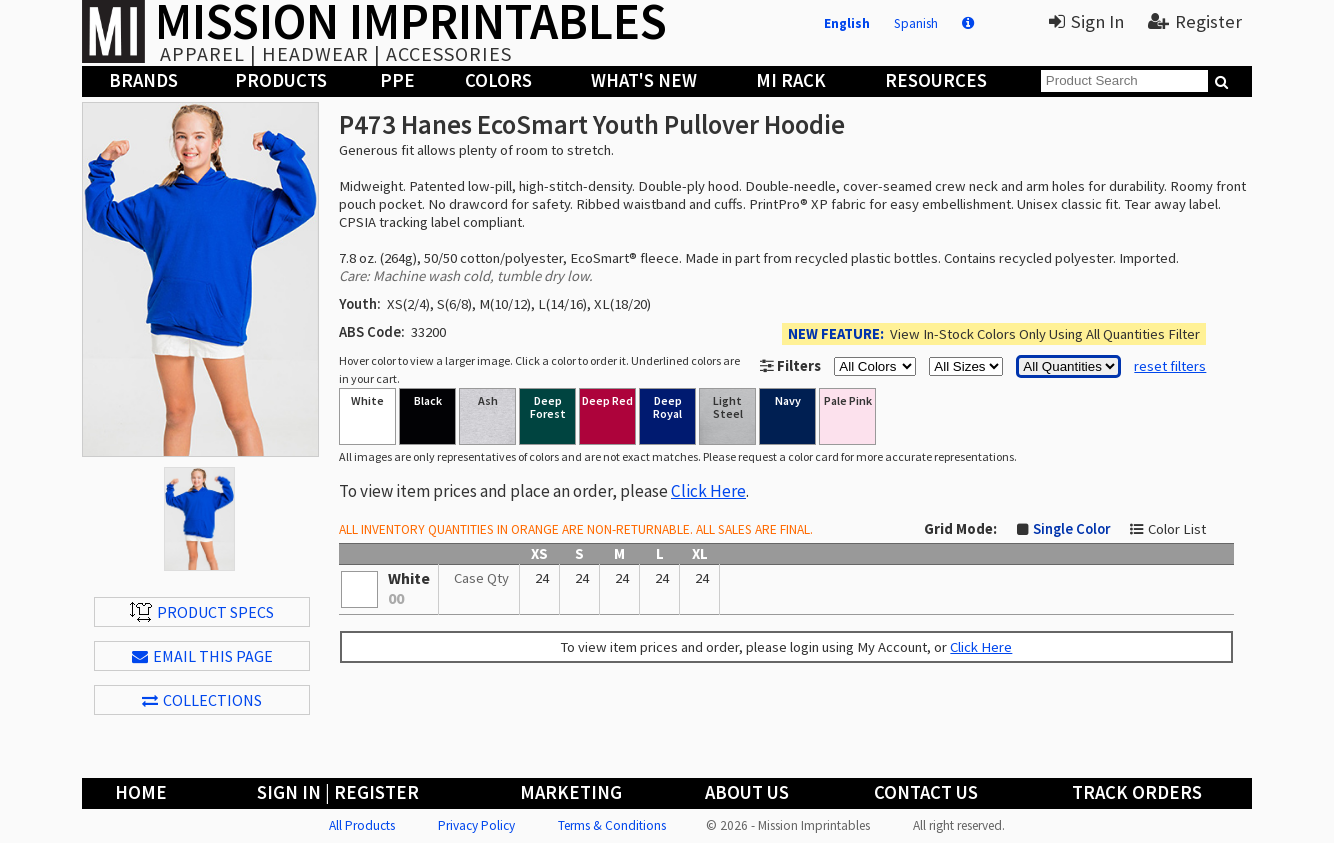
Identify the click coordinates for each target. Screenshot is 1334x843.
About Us (747, 792)
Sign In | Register (338, 792)
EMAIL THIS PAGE (202, 656)
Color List (1177, 529)
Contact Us (926, 792)
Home (141, 792)
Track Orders (1137, 792)
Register (1195, 21)
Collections (202, 700)
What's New (644, 80)
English (847, 23)
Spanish (916, 23)
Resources (936, 80)
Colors (498, 80)
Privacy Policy (476, 825)
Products (281, 80)
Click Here (708, 491)
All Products (362, 825)
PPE (397, 80)
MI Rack (791, 80)
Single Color (1071, 529)
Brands (143, 80)
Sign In (1086, 21)
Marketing (571, 792)
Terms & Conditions (612, 825)
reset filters (1170, 366)
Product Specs (202, 612)
